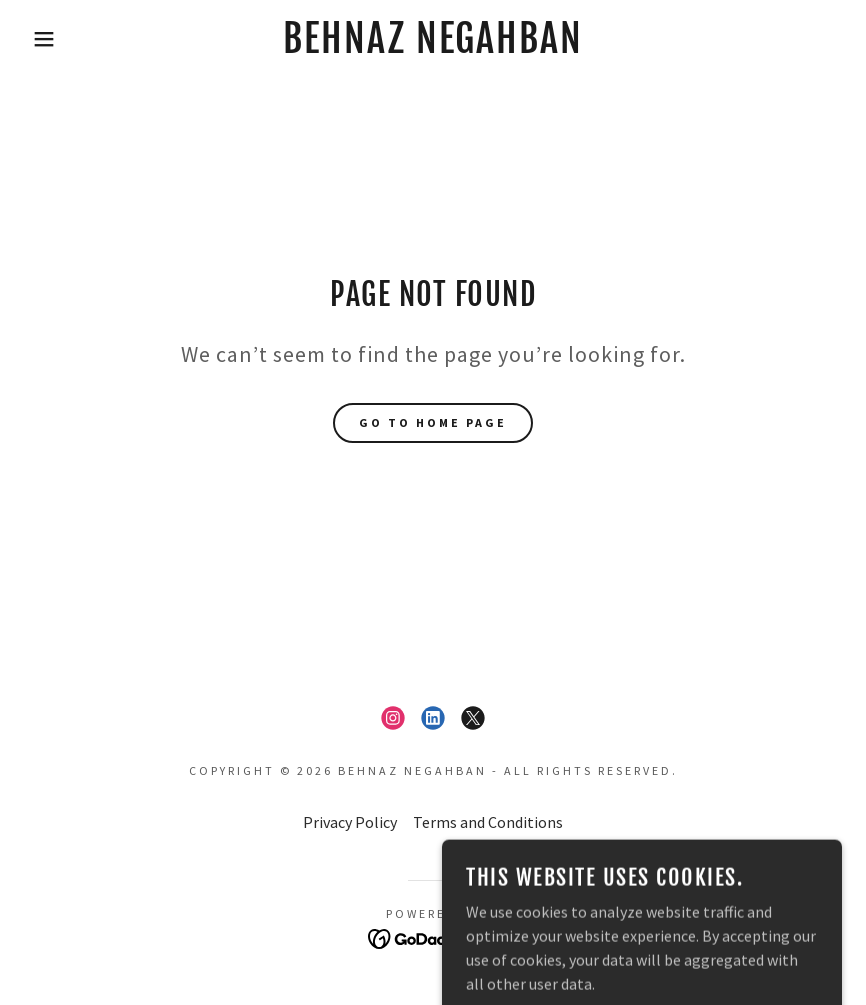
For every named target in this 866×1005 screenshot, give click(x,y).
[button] (43, 39)
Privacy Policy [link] (350, 822)
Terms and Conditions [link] (488, 822)
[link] (433, 47)
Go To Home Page (433, 422)
